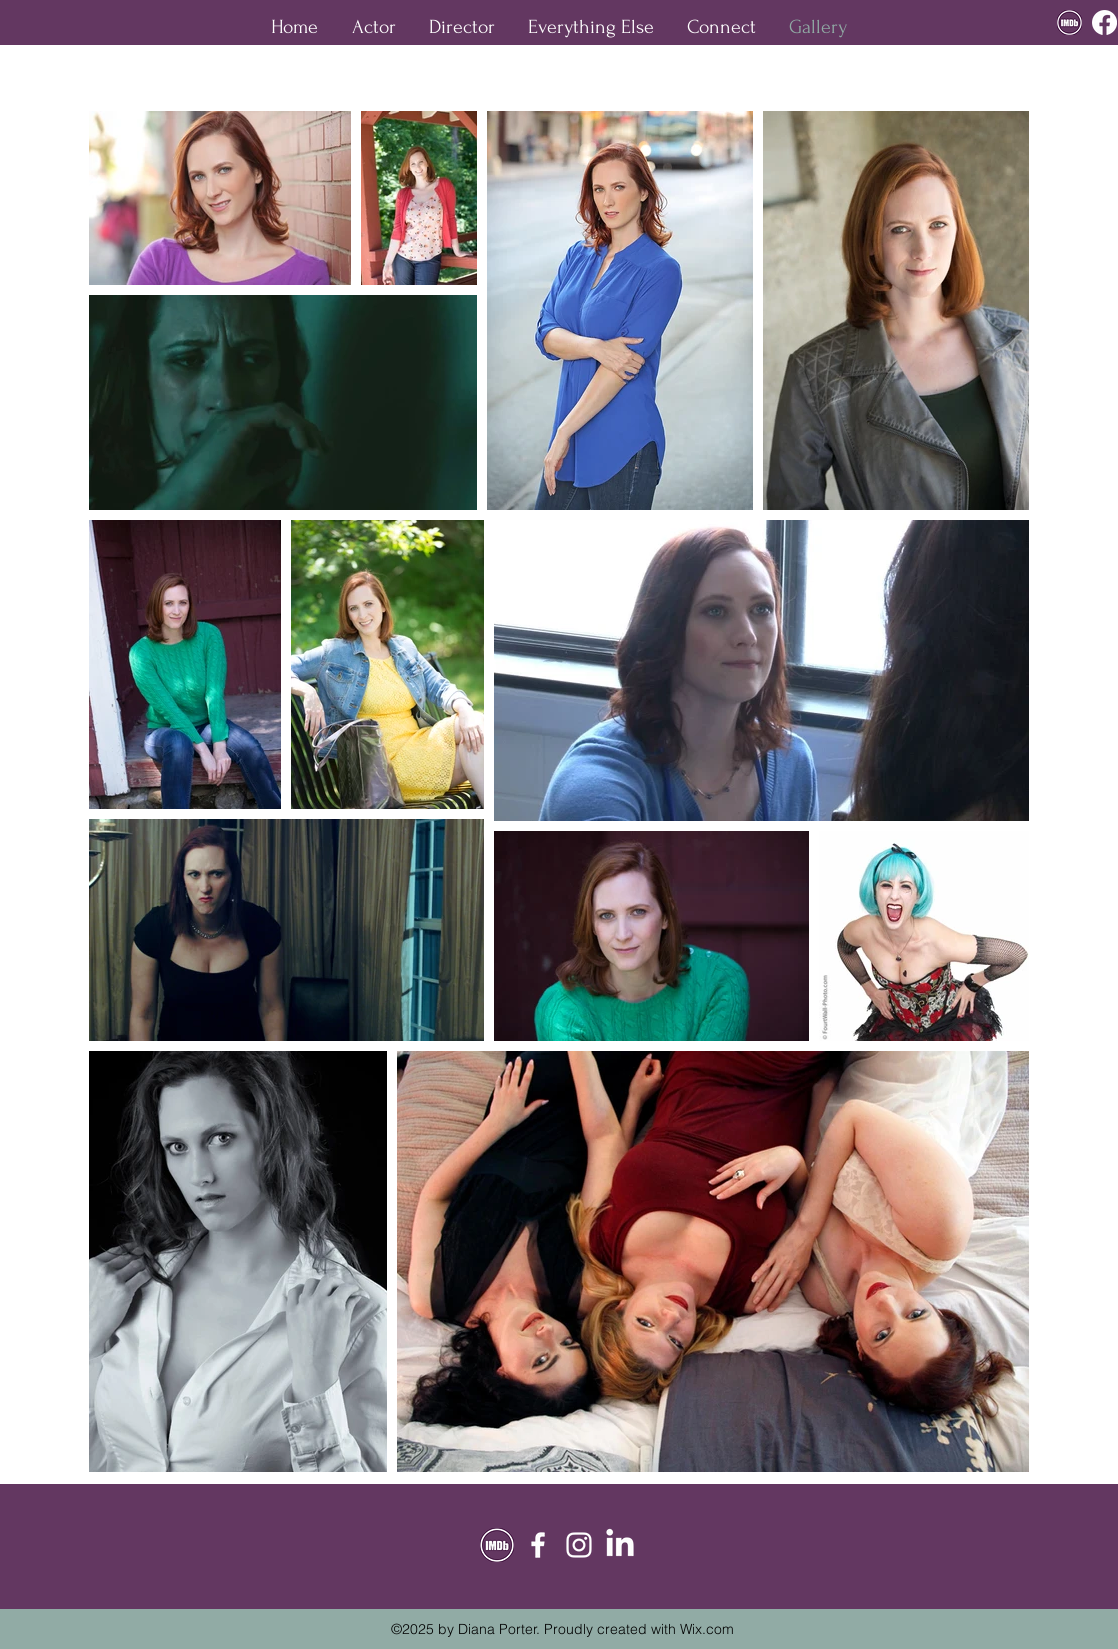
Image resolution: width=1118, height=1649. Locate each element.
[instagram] (579, 1545)
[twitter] (620, 1545)
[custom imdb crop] (1069, 22)
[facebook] (1104, 22)
